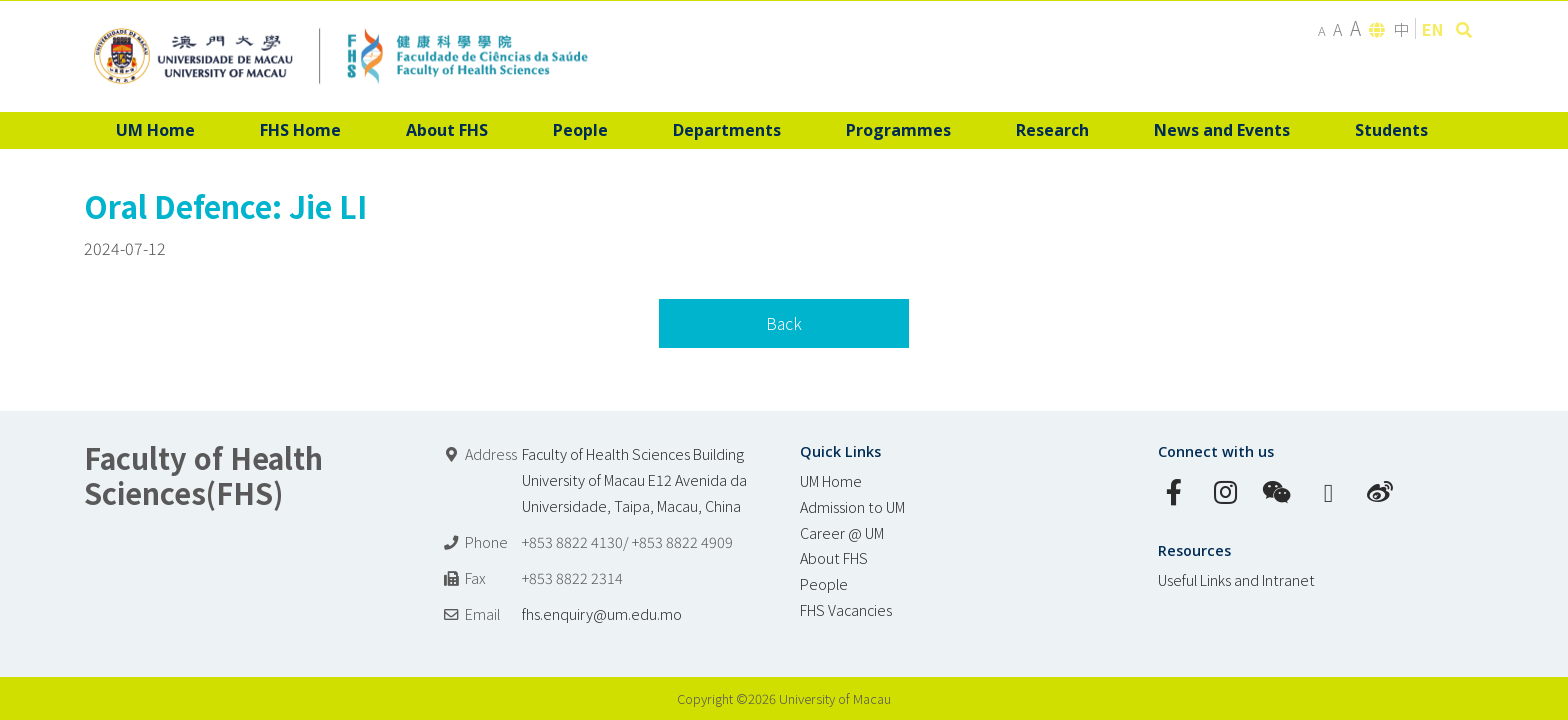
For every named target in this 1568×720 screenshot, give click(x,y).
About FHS (834, 557)
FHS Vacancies (846, 609)
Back (784, 323)
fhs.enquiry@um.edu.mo (602, 613)
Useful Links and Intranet (1236, 579)
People (824, 583)
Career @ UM (842, 532)
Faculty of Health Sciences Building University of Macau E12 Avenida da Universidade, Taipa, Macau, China (634, 479)
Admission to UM (852, 506)
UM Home (831, 480)
